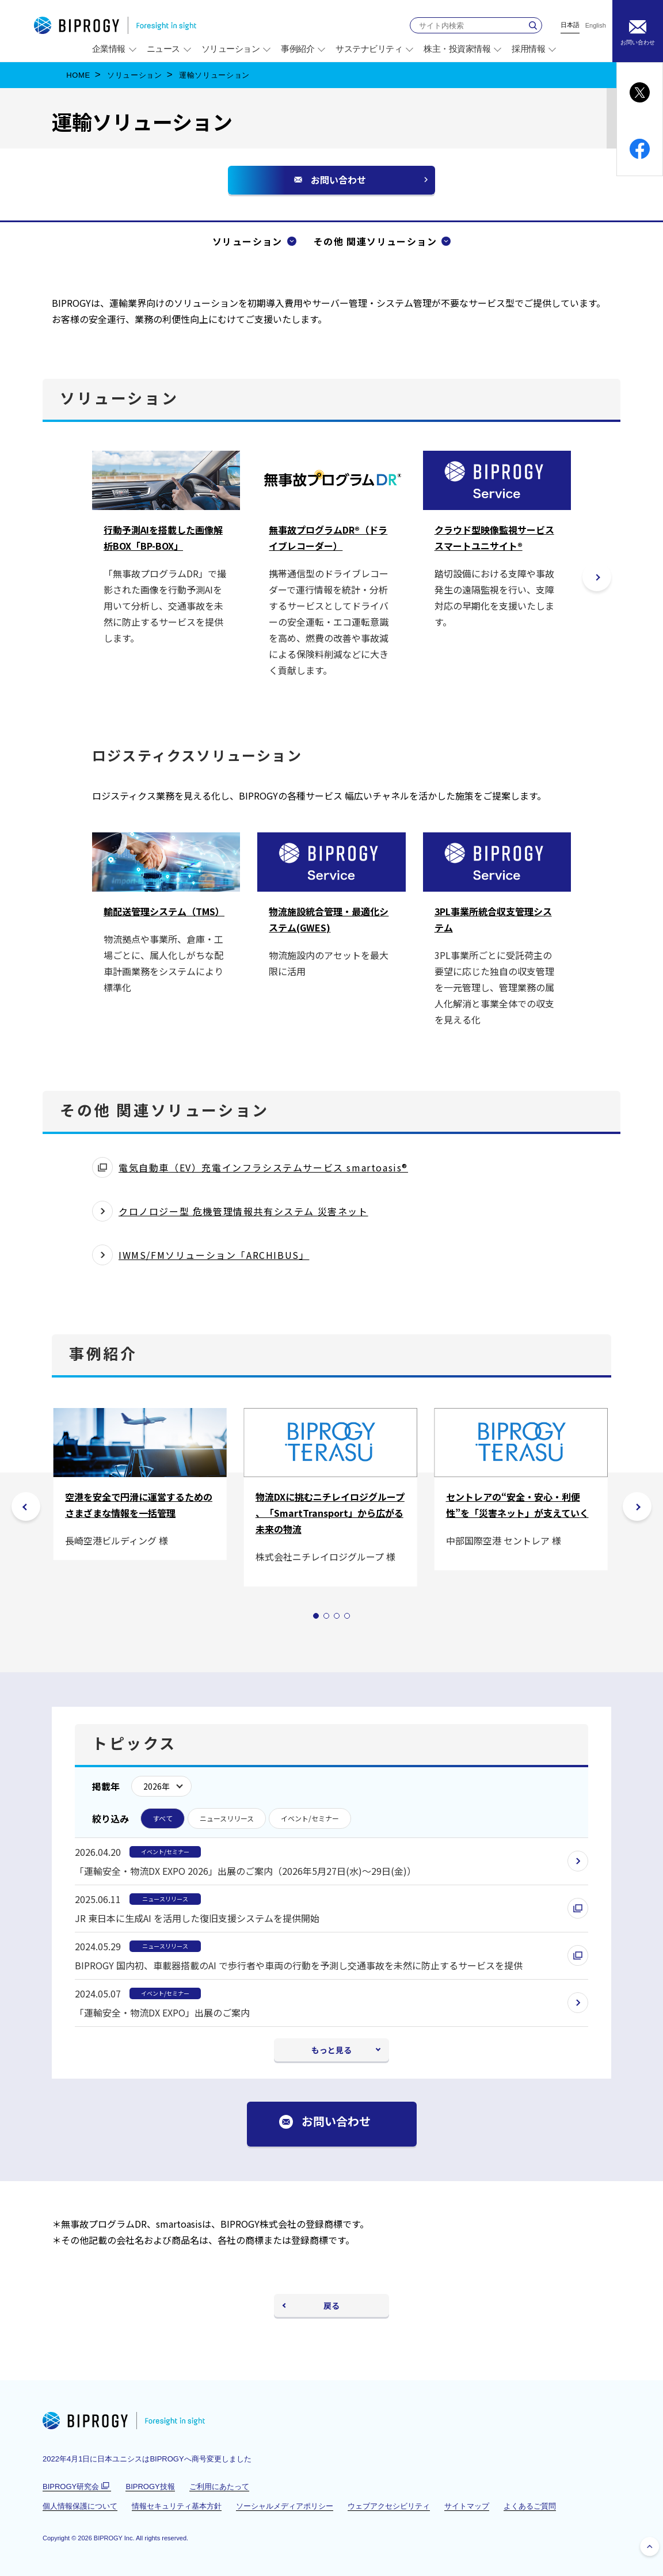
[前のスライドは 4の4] (26, 1506)
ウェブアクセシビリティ (389, 2506)
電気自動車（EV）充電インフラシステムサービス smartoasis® (263, 1169)
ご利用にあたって (219, 2486)
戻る (331, 2305)
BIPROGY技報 (149, 2486)
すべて (163, 1818)
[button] (596, 576)
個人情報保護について (80, 2506)
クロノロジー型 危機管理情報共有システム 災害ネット (243, 1211)
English (595, 25)
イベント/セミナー (310, 1818)
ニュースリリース (227, 1818)
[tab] (316, 1616)
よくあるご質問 (530, 2506)
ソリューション (134, 75)
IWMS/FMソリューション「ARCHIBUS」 (214, 1255)
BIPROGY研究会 (77, 2486)
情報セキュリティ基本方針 (177, 2506)
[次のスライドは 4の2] (637, 1506)
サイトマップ (466, 2506)
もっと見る (331, 2050)
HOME (78, 75)
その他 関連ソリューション (375, 241)
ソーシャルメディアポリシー (284, 2506)
